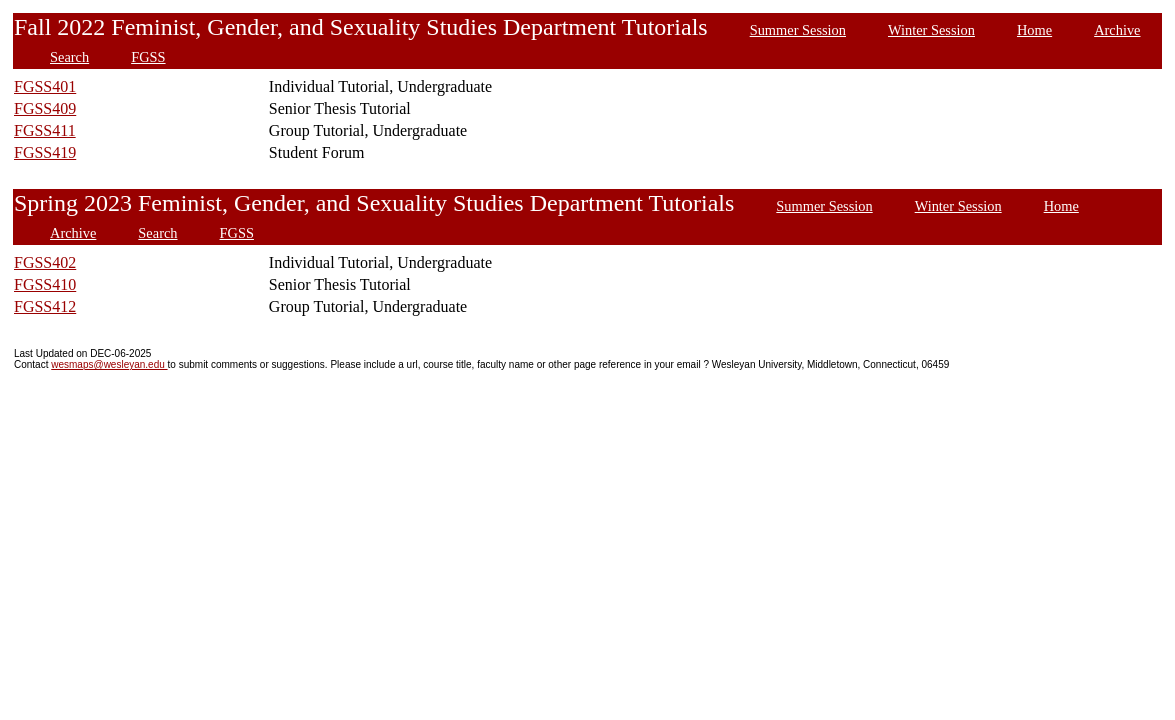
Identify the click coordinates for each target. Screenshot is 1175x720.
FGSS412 (45, 306)
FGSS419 (45, 152)
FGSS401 (45, 86)
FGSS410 (45, 284)
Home (1034, 30)
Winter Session (931, 30)
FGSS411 (45, 130)
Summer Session (798, 30)
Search (69, 57)
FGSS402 (45, 262)
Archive (1117, 30)
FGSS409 (45, 108)
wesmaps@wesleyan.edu (109, 364)
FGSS (148, 57)
